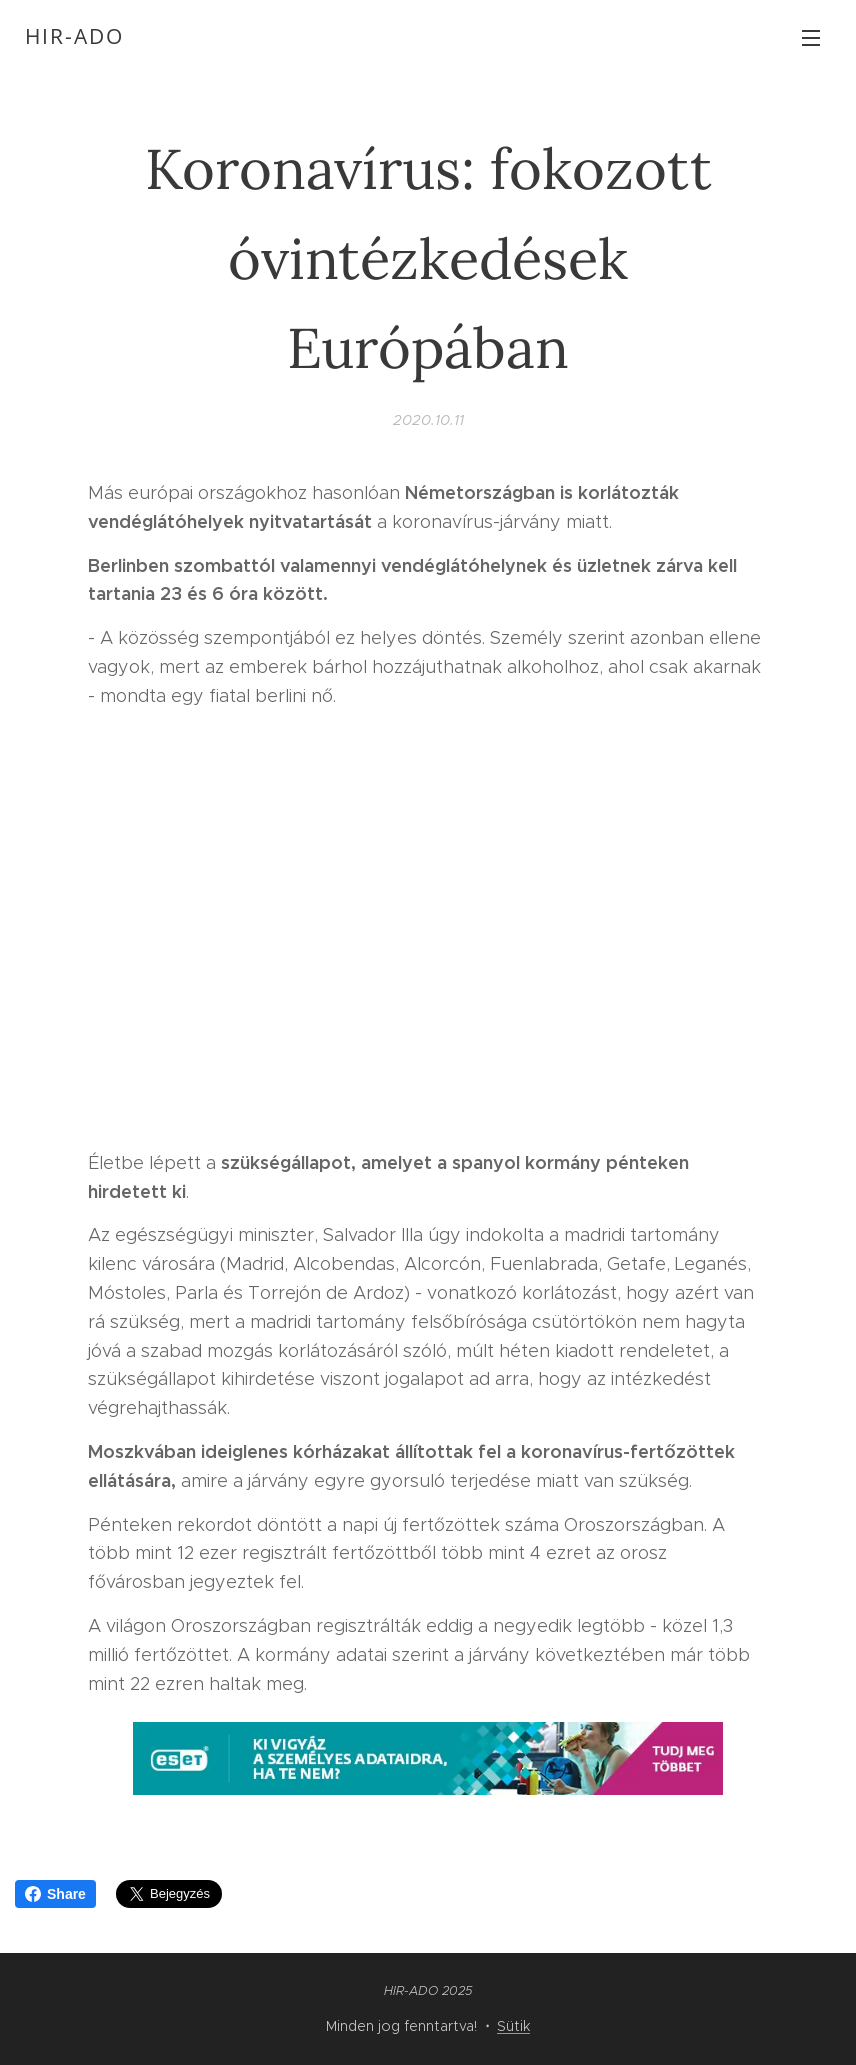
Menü (811, 38)
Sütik (513, 2026)
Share (55, 1894)
